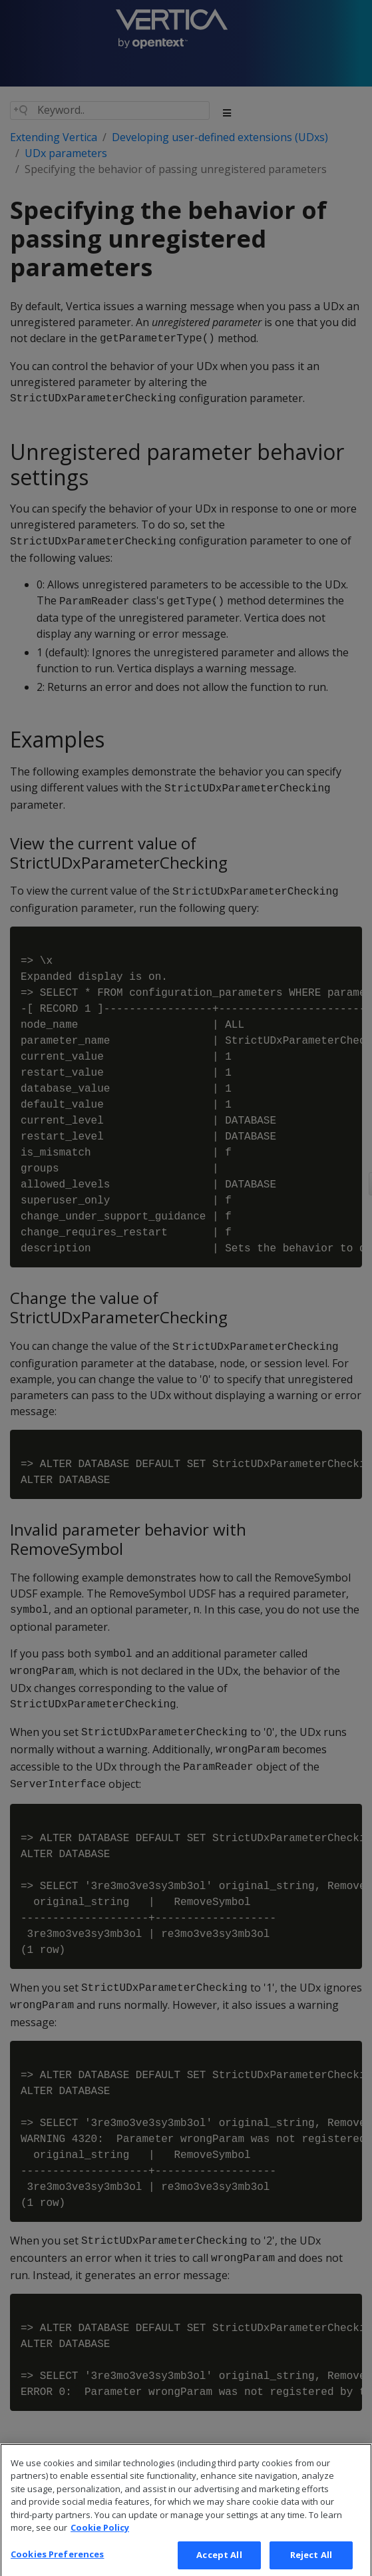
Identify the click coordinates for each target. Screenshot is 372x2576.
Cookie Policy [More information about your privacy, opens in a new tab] (100, 2537)
